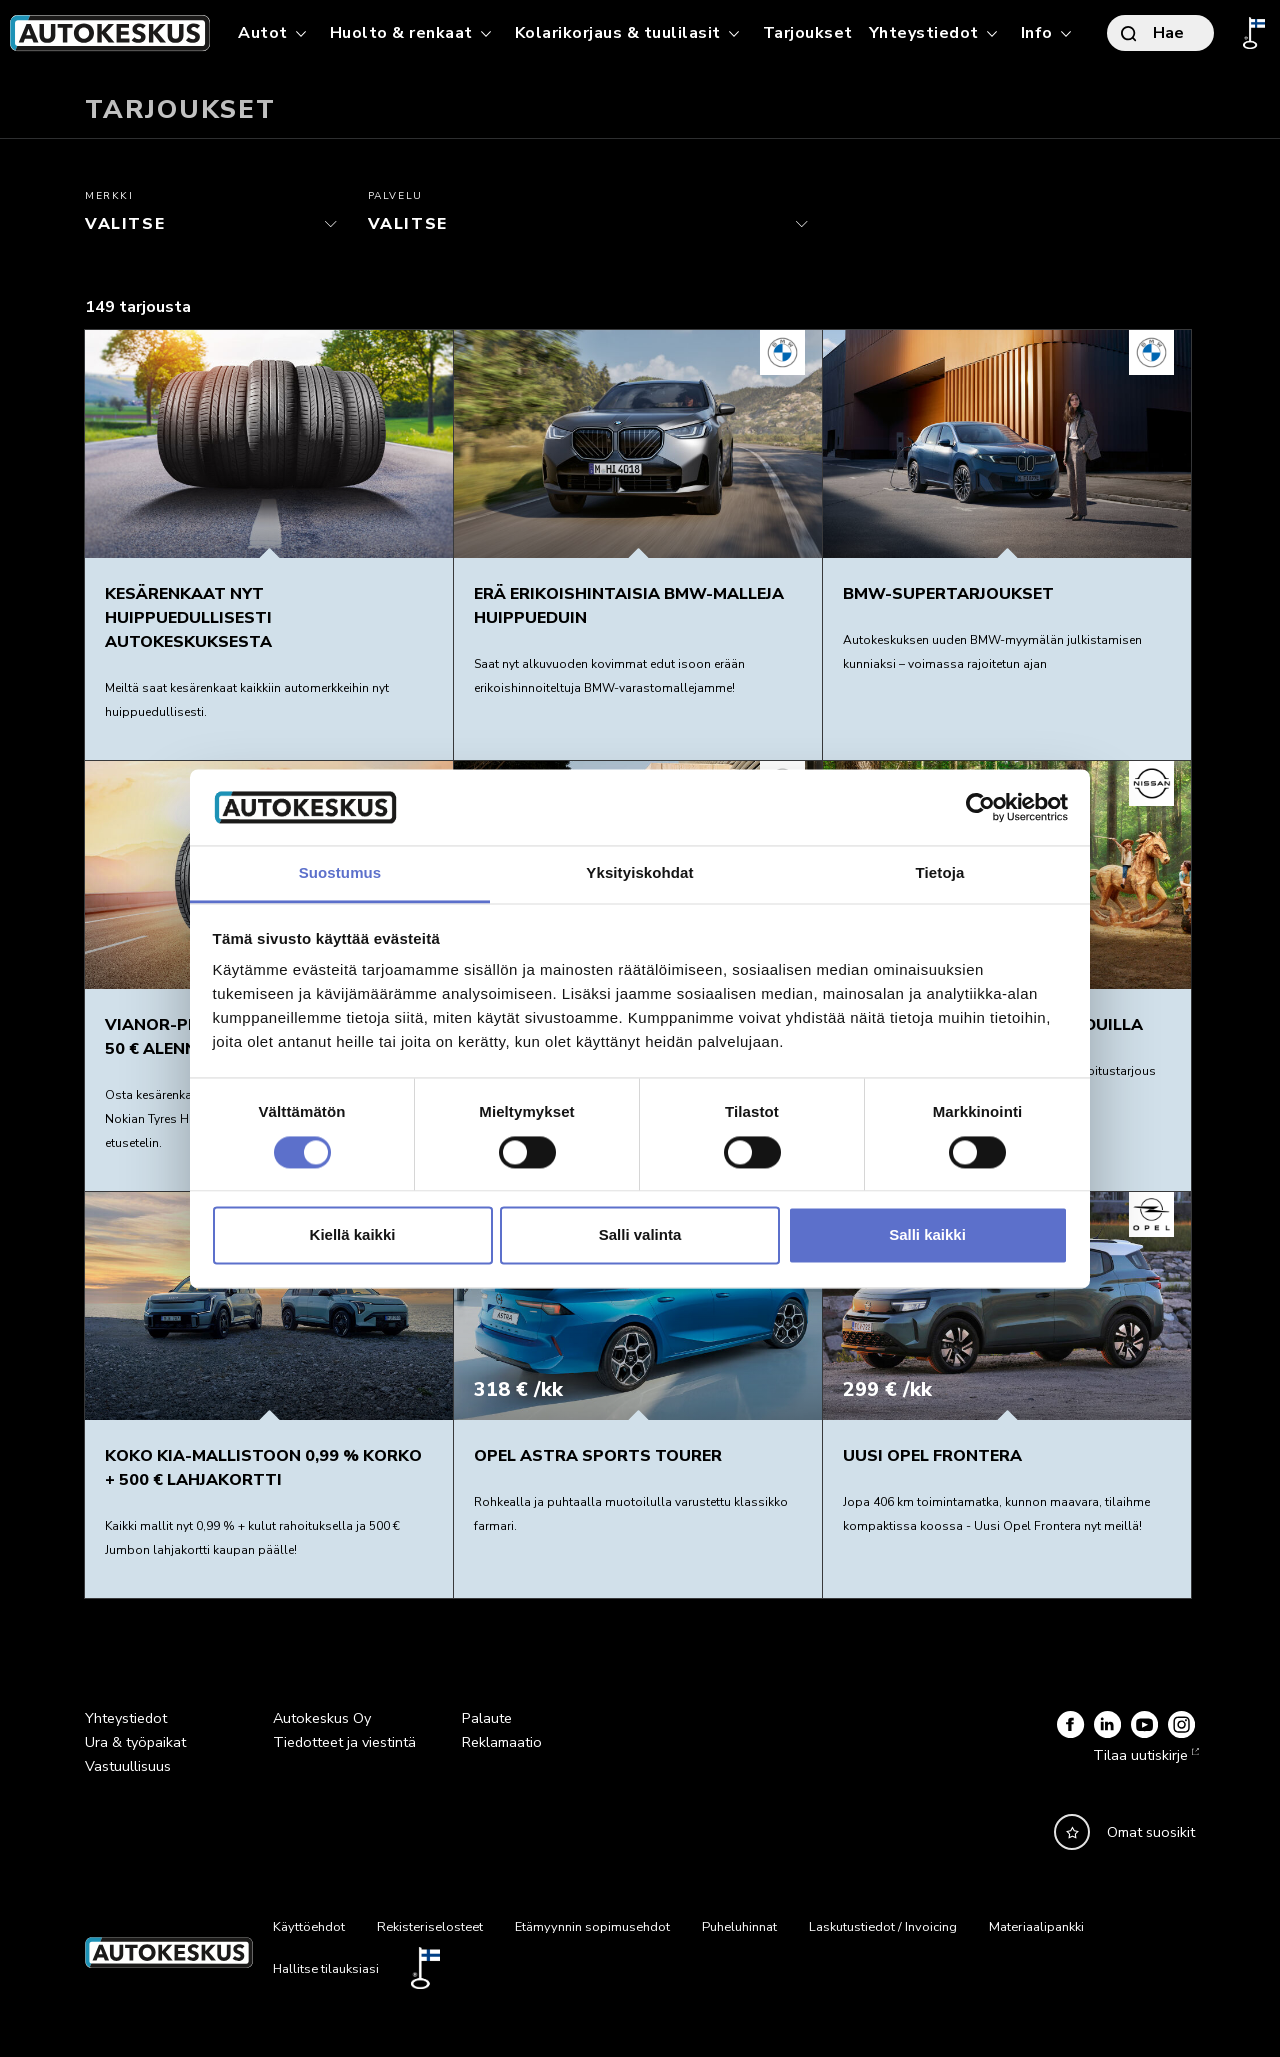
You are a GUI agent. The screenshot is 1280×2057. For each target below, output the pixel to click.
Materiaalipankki (1036, 1927)
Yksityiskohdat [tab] (639, 873)
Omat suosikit (1151, 1832)
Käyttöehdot (309, 1927)
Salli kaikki (927, 1235)
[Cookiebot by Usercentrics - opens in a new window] (980, 807)
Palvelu (395, 196)
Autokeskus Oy (322, 1718)
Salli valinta (640, 1235)
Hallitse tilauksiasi (326, 1969)
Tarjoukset (808, 33)
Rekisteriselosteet (430, 1927)
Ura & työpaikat (135, 1742)
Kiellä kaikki (353, 1235)
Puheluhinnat (739, 1927)
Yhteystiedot (126, 1718)
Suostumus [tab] (340, 873)
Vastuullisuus (128, 1766)
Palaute (487, 1718)
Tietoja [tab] (940, 873)
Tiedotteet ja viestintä (344, 1742)
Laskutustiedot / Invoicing (883, 1927)
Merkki (109, 196)
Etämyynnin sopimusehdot (592, 1927)
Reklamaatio (502, 1742)
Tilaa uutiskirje (1144, 1755)
